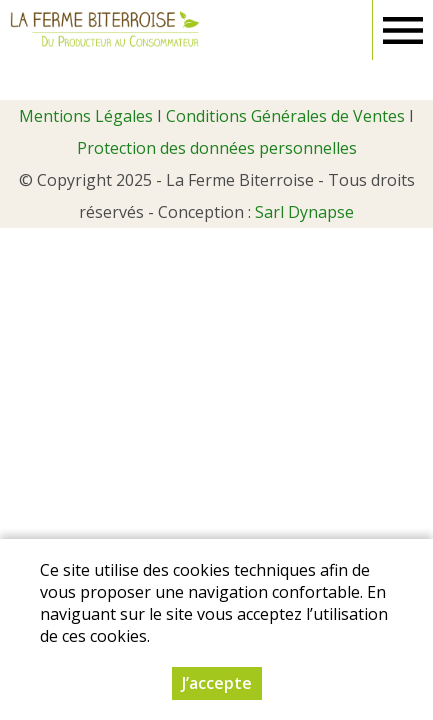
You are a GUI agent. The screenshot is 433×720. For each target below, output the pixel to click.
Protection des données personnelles (217, 148)
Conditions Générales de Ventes (285, 116)
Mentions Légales (86, 116)
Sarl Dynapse (304, 212)
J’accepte (217, 683)
